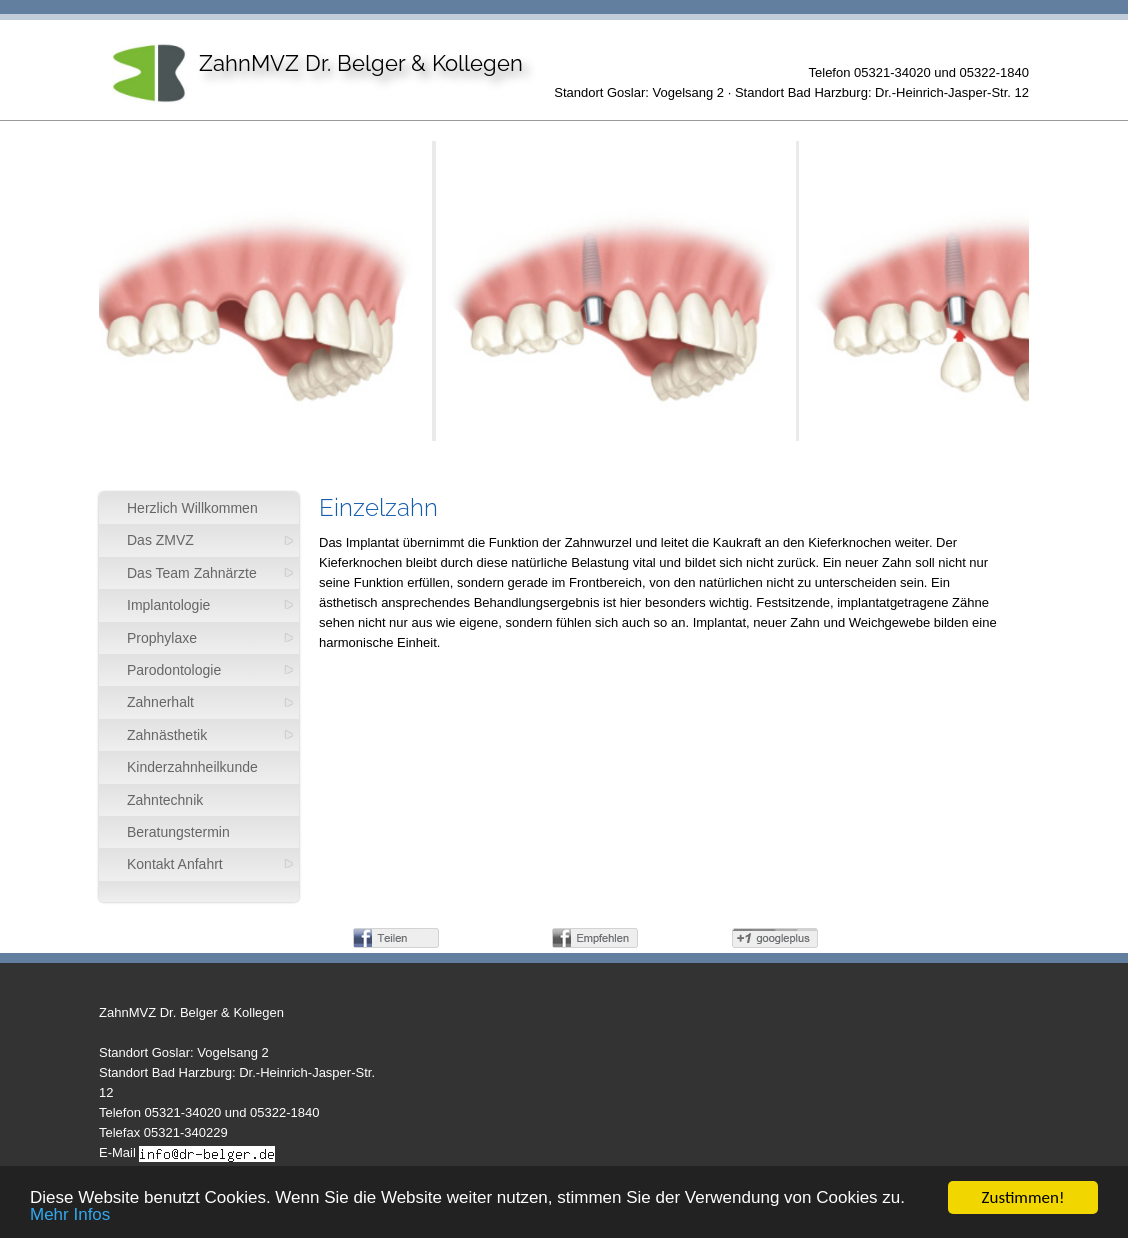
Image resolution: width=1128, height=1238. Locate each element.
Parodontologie (174, 670)
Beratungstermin (178, 832)
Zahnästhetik (167, 735)
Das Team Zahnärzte (192, 573)
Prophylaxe (162, 638)
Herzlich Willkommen (192, 508)
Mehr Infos (70, 1216)
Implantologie (168, 605)
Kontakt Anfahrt (175, 864)
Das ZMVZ (160, 540)
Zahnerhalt (160, 702)
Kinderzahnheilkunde (192, 767)
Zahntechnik (165, 800)
